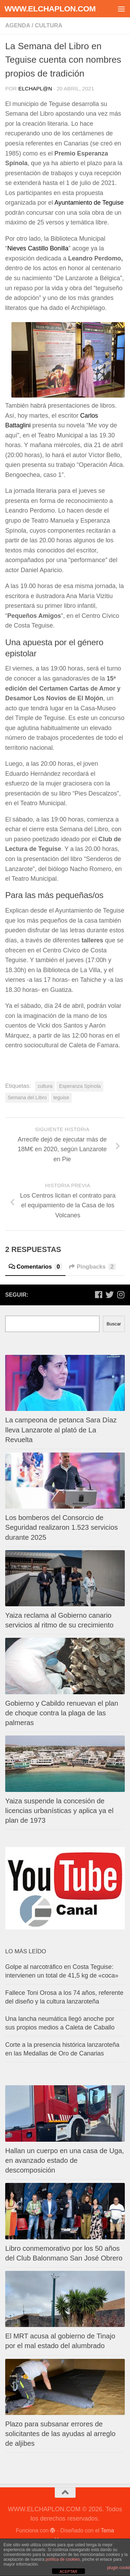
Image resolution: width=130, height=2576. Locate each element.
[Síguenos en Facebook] (98, 1294)
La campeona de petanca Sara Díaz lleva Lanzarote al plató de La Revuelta (60, 1429)
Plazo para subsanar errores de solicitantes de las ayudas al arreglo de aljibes (60, 2433)
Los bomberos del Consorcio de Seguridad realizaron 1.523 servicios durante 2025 (61, 1527)
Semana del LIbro (27, 1097)
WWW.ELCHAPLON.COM (50, 8)
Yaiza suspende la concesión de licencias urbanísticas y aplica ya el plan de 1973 (59, 1810)
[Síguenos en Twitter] (109, 1294)
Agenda (17, 25)
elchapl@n (35, 88)
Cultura (48, 25)
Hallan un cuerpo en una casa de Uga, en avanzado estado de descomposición (64, 2160)
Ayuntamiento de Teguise (89, 202)
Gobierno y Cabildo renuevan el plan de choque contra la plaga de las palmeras (61, 1712)
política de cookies (62, 2559)
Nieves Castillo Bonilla (38, 248)
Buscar (114, 1323)
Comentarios (35, 1266)
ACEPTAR (68, 2571)
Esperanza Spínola (80, 1086)
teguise (61, 1097)
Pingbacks (92, 1266)
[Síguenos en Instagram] (120, 1294)
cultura (44, 1086)
